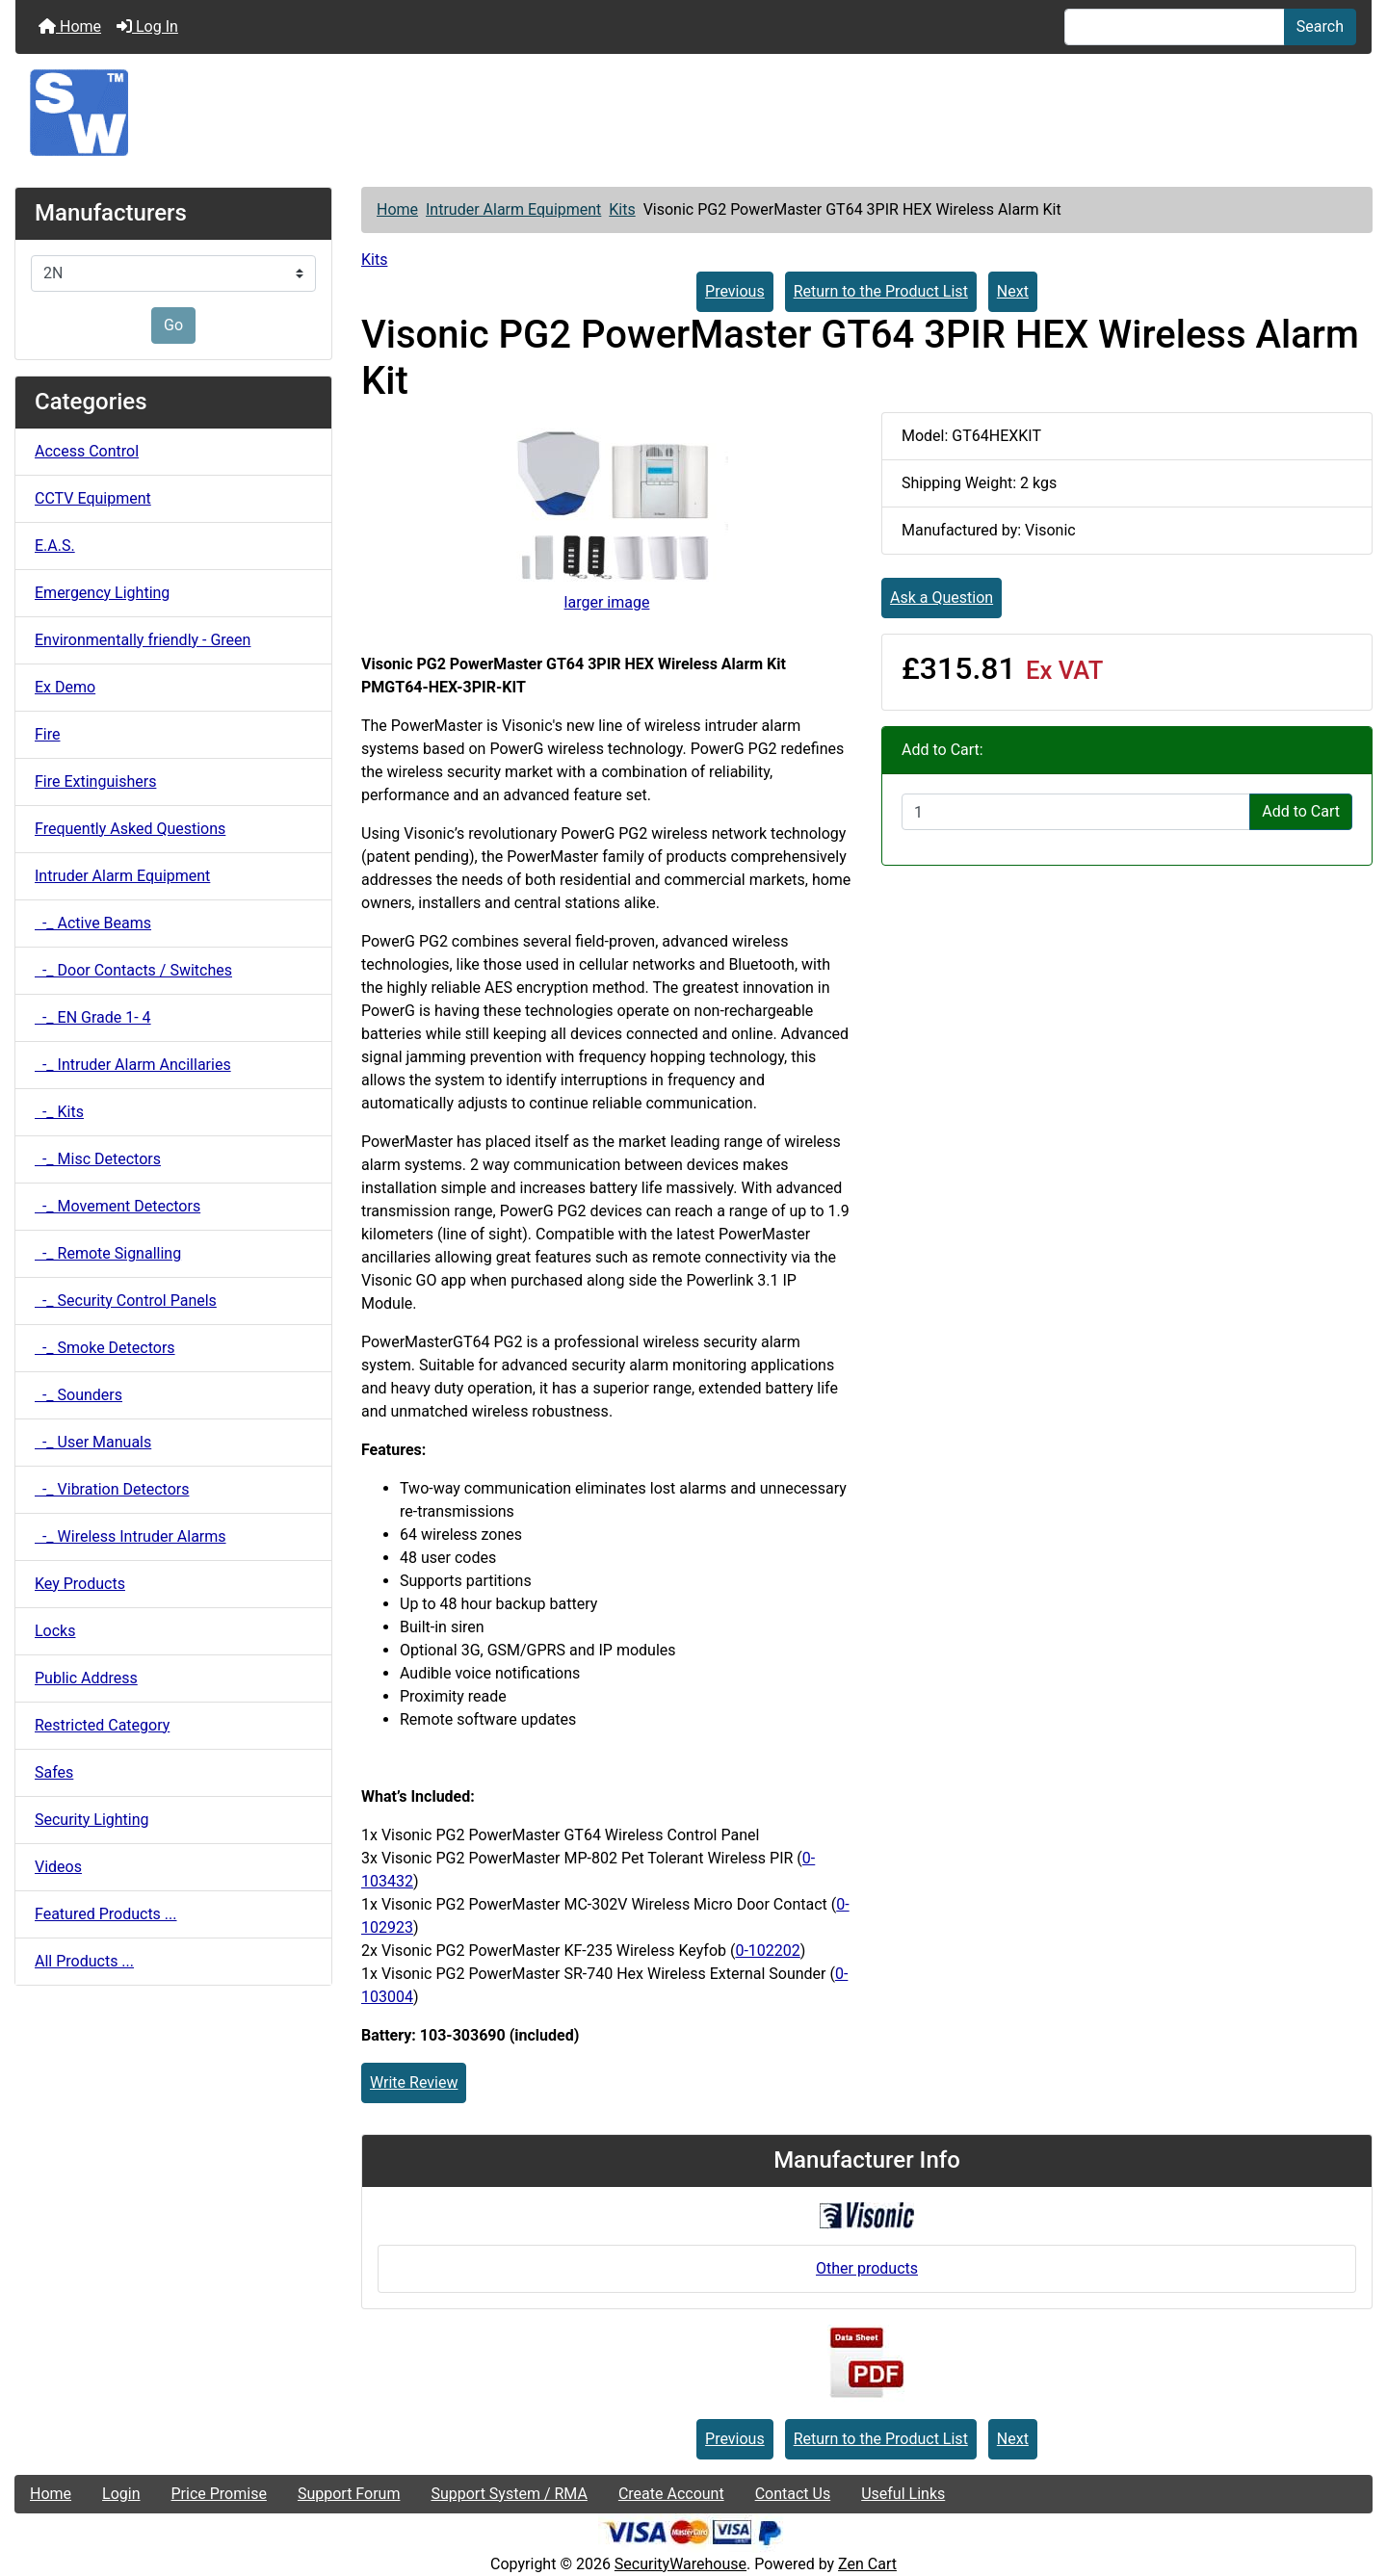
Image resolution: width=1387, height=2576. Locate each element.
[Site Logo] (693, 112)
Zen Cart (867, 2564)
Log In (147, 26)
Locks (55, 1631)
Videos (58, 1867)
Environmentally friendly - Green (142, 640)
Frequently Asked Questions (130, 829)
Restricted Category (102, 1725)
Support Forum (349, 2494)
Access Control (87, 451)
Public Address (86, 1678)
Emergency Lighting (102, 593)
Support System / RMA (509, 2494)
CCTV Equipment (93, 498)
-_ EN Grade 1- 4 (93, 1017)
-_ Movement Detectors (117, 1206)
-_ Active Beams (93, 923)
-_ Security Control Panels (126, 1300)
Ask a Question (941, 597)
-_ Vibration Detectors (112, 1489)
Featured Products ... (106, 1914)
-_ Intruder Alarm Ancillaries (133, 1064)
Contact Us (793, 2494)
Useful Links (903, 2494)
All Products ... (84, 1961)
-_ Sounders (78, 1395)
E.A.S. (55, 545)
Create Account (671, 2494)
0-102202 (767, 1950)
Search (1320, 26)
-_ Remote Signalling (108, 1253)
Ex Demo (65, 687)
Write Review (414, 2082)
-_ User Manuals (93, 1442)
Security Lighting (92, 1819)
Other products (867, 2268)
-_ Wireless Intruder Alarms (130, 1536)
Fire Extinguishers (95, 781)
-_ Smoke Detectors (105, 1348)
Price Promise (219, 2494)
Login (121, 2494)
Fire (48, 734)
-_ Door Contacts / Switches (133, 970)
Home (70, 26)
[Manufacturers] (173, 273)
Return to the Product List (881, 291)
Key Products (80, 1583)
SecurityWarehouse (680, 2564)
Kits (622, 209)
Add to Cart (1301, 811)
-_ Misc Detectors (98, 1159)
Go (173, 325)
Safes (54, 1772)
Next (1013, 291)
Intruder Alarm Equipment (513, 209)
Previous (735, 291)
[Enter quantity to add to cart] (1076, 812)
